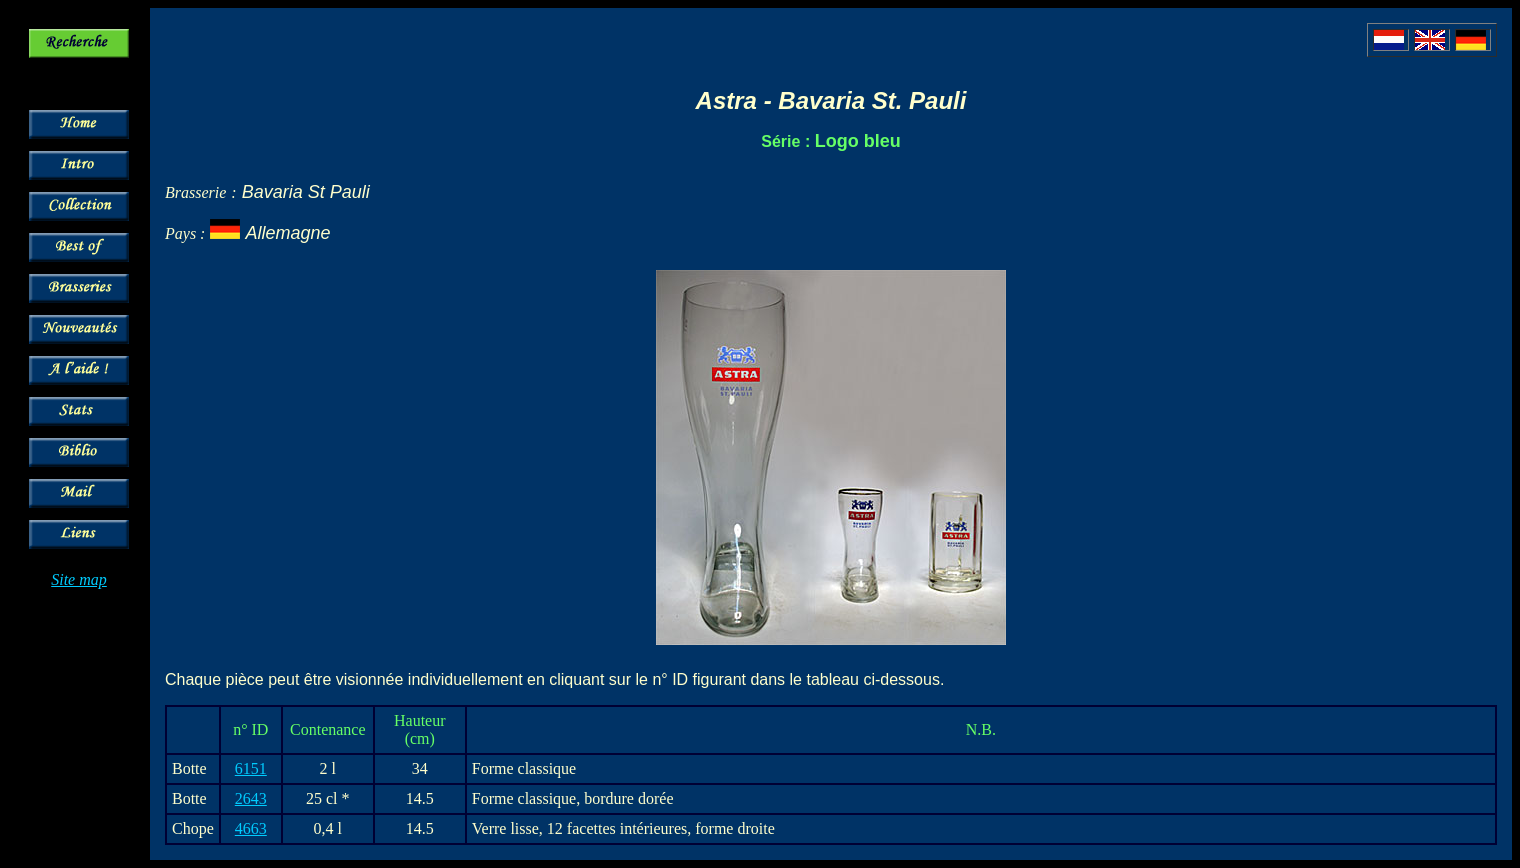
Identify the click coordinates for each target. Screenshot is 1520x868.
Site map (79, 579)
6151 (251, 768)
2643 (251, 798)
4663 (251, 828)
